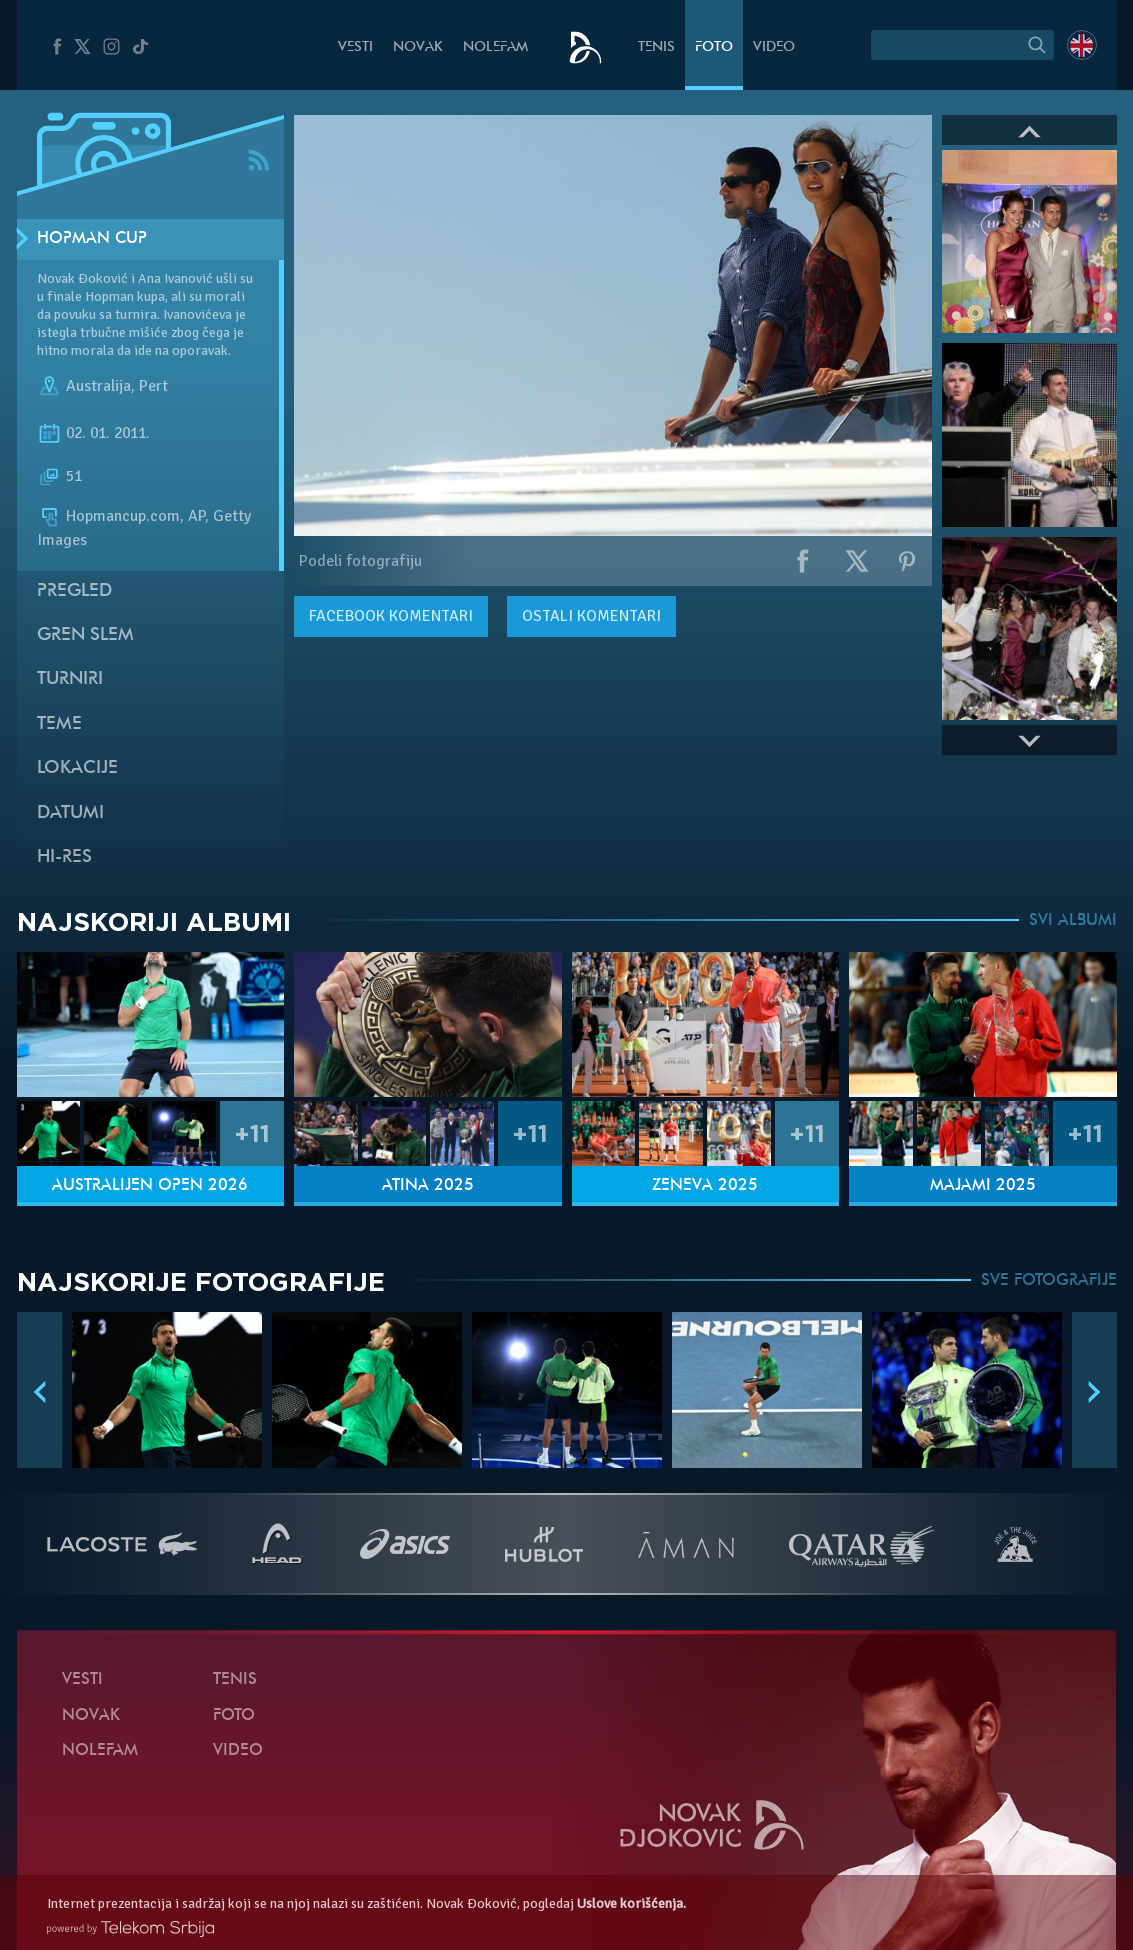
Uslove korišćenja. (631, 1903)
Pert (153, 386)
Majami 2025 (983, 1186)
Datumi (70, 813)
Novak (418, 47)
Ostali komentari (591, 616)
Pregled (74, 591)
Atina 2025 (428, 1186)
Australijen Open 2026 (150, 1186)
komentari (391, 616)
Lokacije (77, 768)
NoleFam (495, 47)
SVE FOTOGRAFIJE (1049, 1281)
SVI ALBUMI (1073, 921)
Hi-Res (64, 857)
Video (774, 47)
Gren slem (85, 635)
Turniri (70, 679)
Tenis (656, 47)
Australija (98, 386)
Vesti (355, 47)
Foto (714, 47)
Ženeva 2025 (705, 1186)
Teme (59, 724)
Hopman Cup (92, 239)
